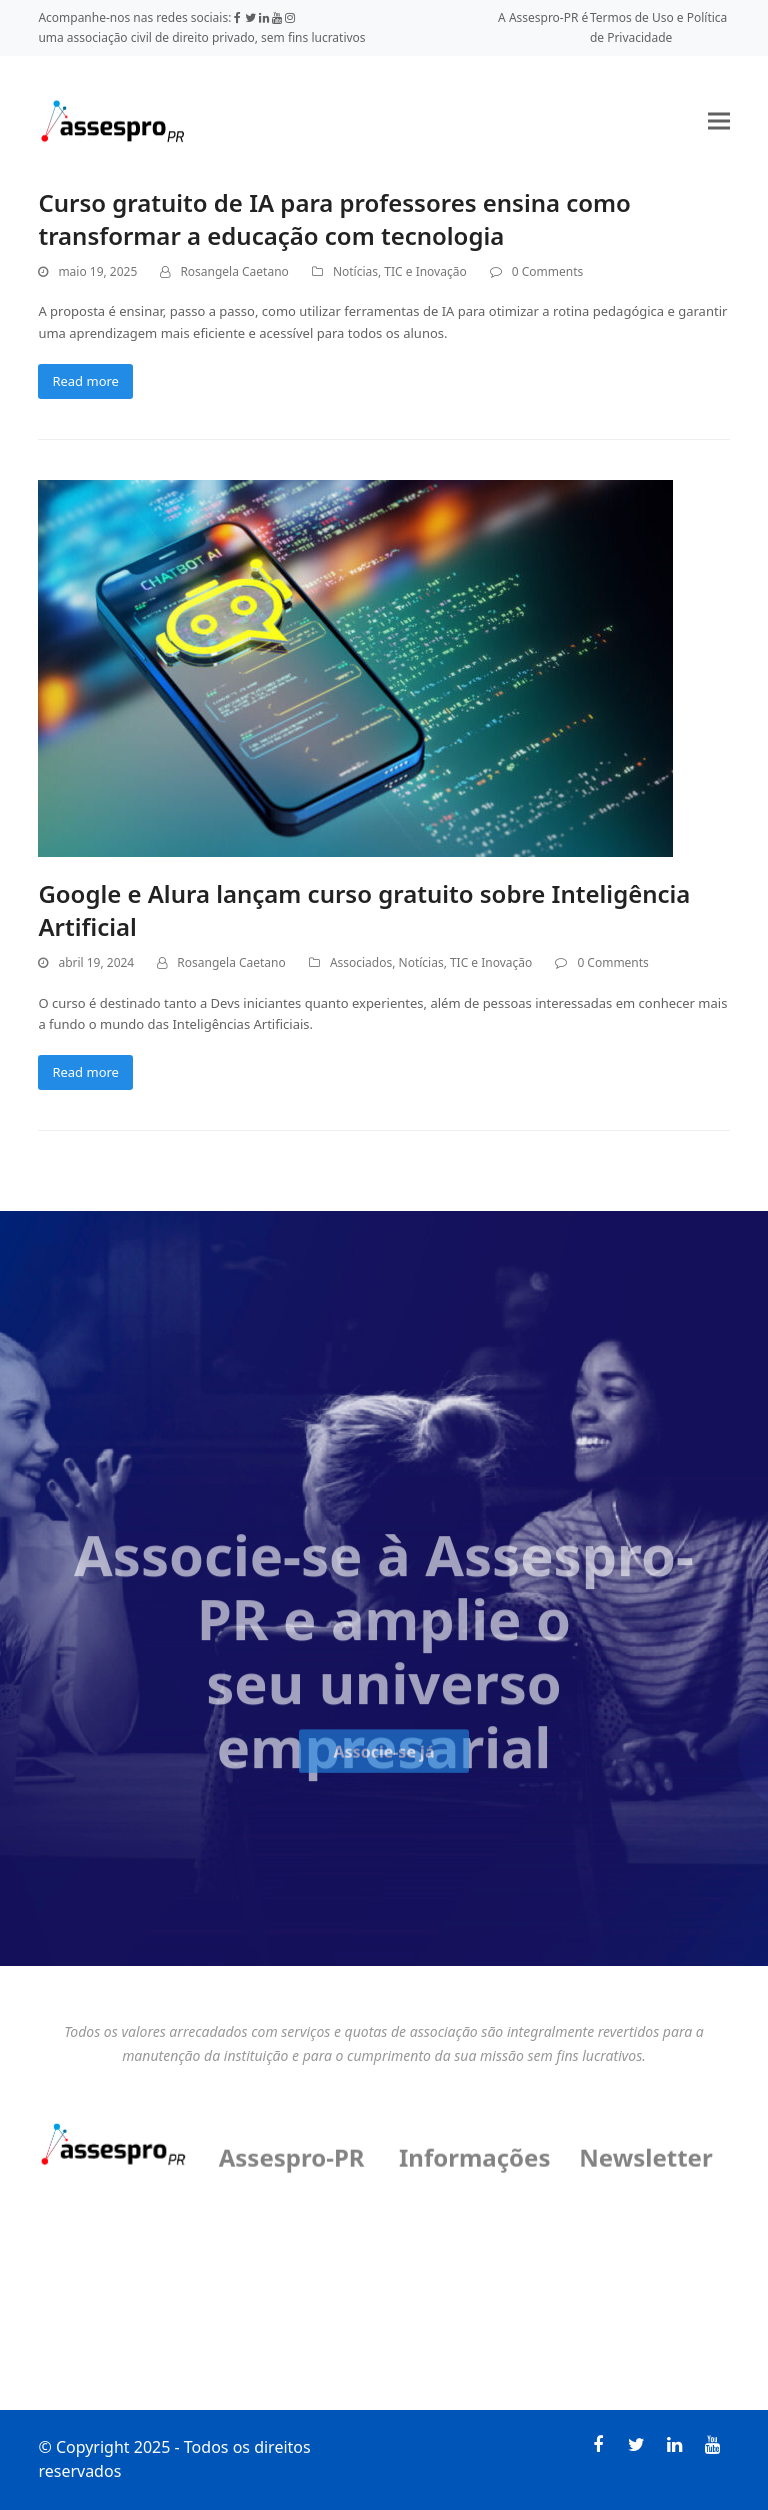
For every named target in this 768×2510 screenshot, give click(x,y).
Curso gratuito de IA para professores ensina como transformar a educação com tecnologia (334, 219)
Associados (361, 962)
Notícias (355, 271)
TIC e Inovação (425, 271)
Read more (85, 381)
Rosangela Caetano (234, 271)
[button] (719, 120)
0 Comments (547, 271)
